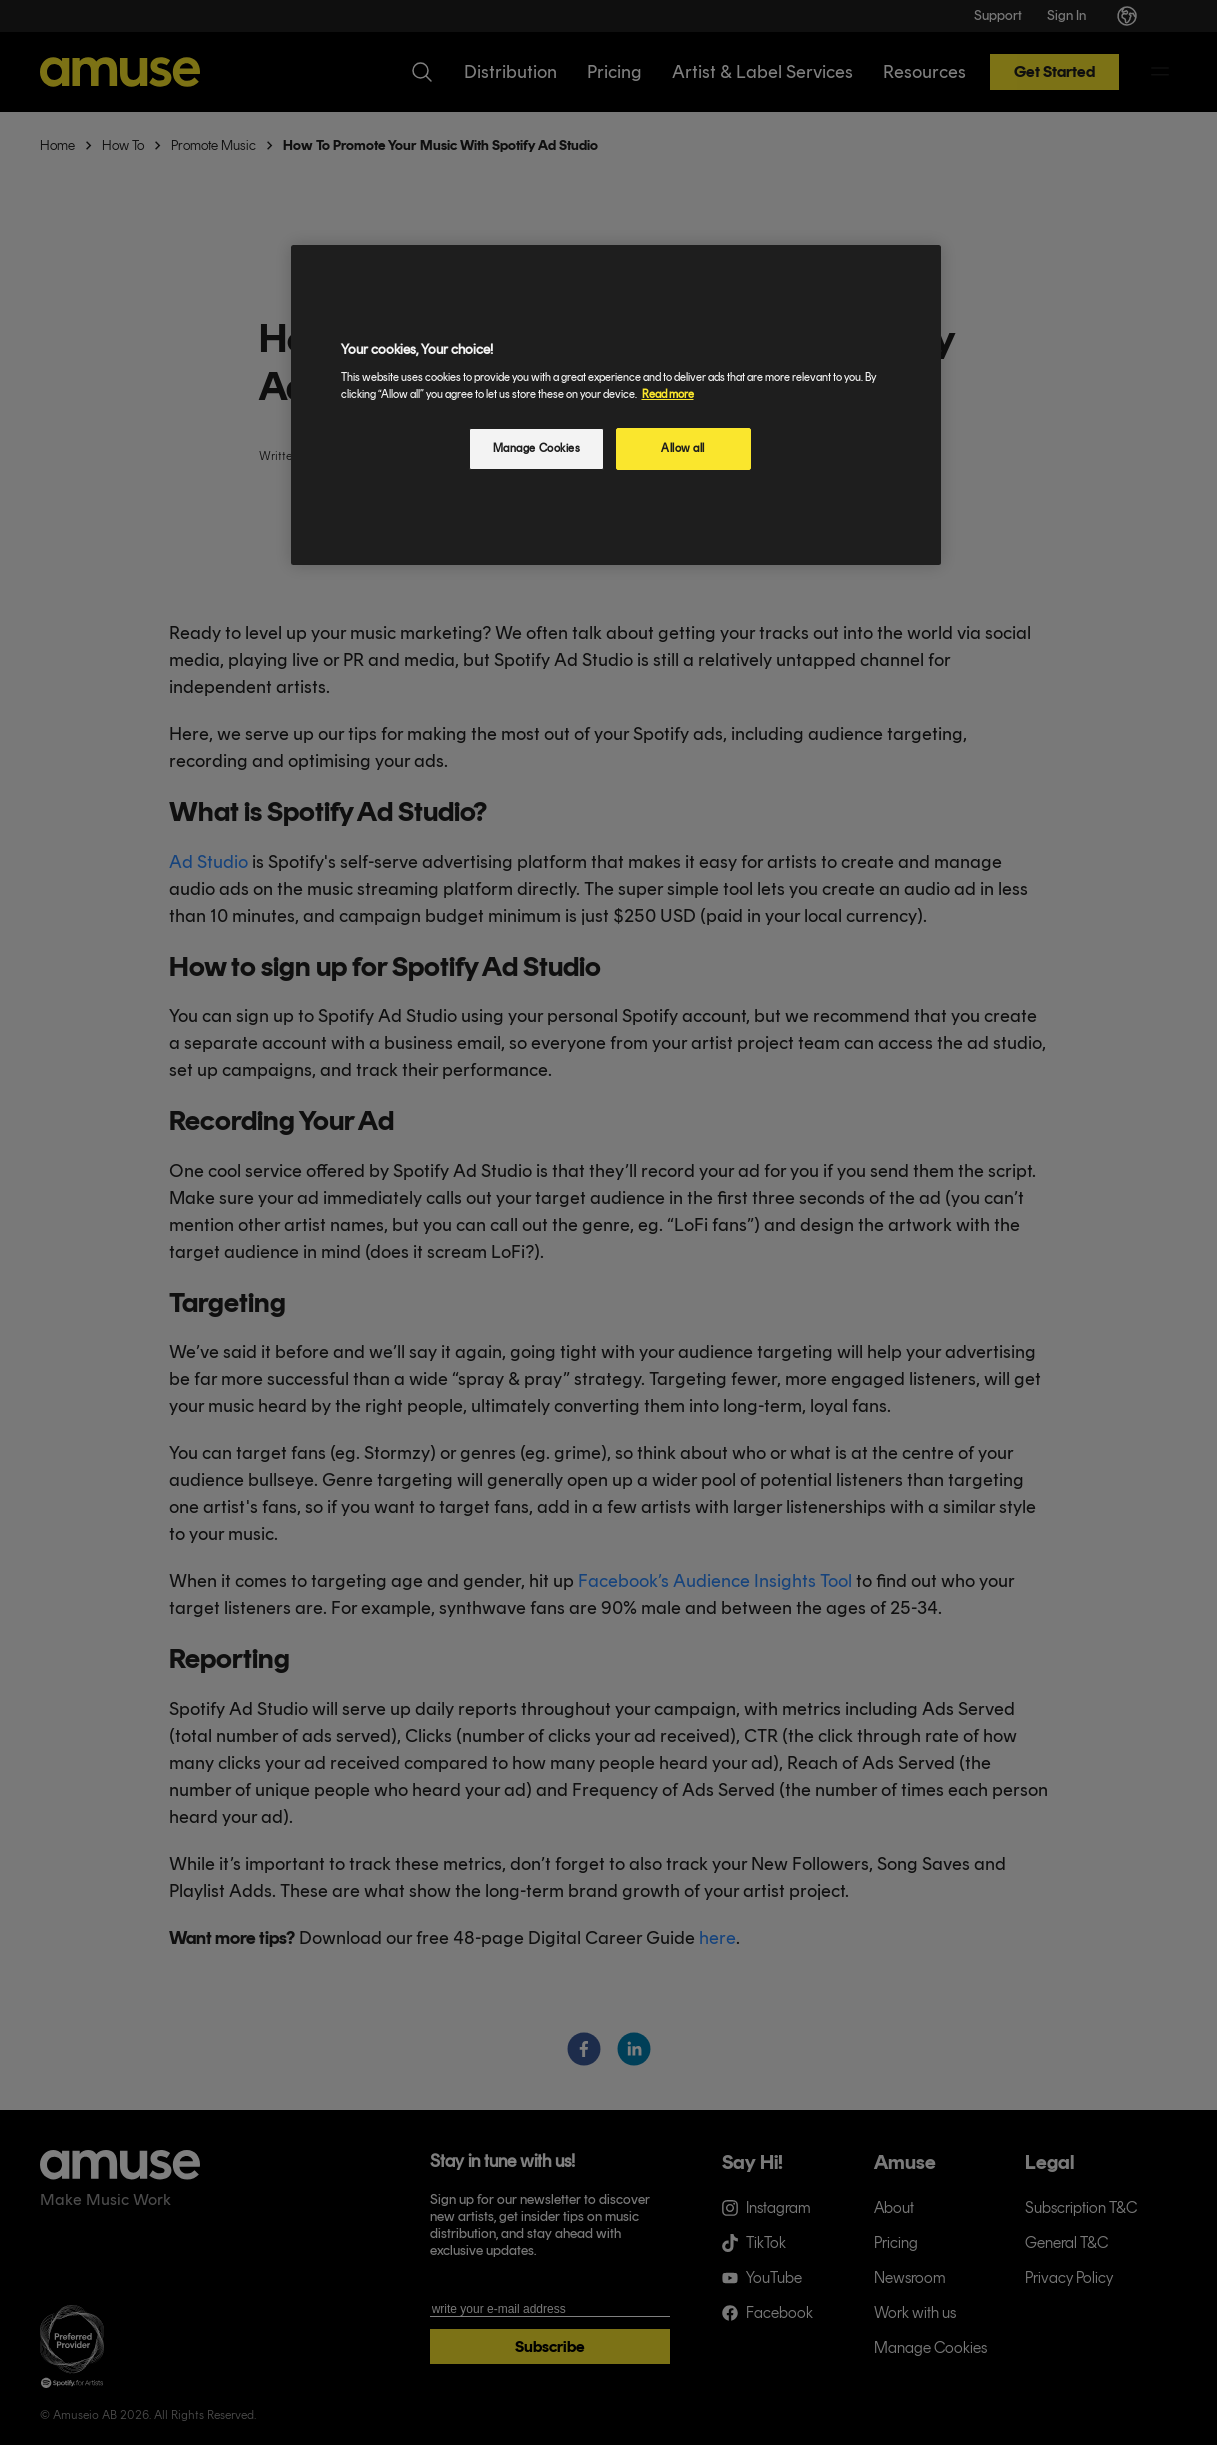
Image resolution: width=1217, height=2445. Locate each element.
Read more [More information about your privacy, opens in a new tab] (668, 394)
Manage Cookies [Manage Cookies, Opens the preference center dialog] (537, 448)
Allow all (683, 448)
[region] (616, 405)
